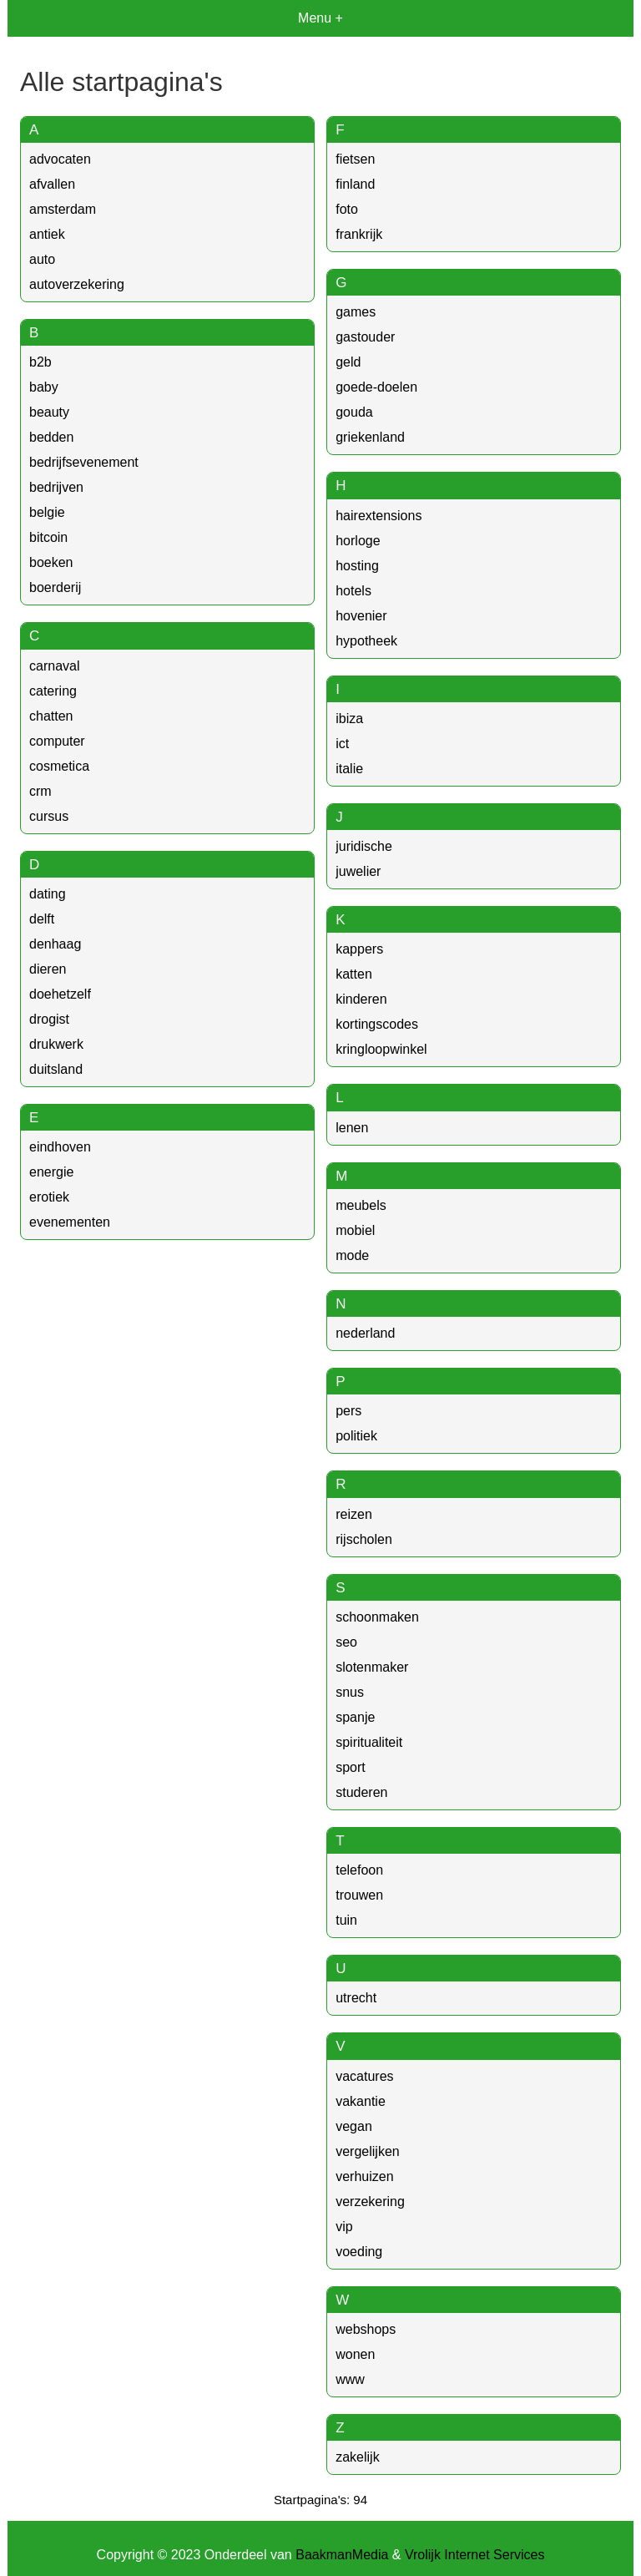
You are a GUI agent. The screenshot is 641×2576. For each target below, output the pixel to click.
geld (348, 362)
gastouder (365, 337)
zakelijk (357, 2457)
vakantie (361, 2101)
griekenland (370, 437)
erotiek (49, 1197)
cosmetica (59, 766)
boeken (51, 562)
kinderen (361, 999)
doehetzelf (60, 994)
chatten (51, 716)
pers (348, 1411)
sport (351, 1767)
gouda (354, 412)
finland (355, 184)
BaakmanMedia (341, 2555)
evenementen (69, 1222)
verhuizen (364, 2176)
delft (41, 919)
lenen (352, 1128)
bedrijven (56, 487)
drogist (49, 1019)
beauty (49, 412)
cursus (48, 816)
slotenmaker (372, 1667)
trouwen (359, 1895)
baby (43, 387)
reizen (354, 1514)
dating (47, 894)
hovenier (361, 616)
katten (354, 974)
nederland (365, 1333)
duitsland (56, 1069)
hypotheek (366, 641)
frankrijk (359, 234)
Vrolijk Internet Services (474, 2555)
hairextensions (378, 516)
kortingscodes (377, 1024)
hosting (357, 566)
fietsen (355, 159)
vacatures (364, 2076)
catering (53, 691)
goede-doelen (376, 387)
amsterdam (62, 209)
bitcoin (48, 537)
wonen (355, 2354)
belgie (47, 512)
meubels (361, 1205)
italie (349, 769)
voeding (359, 2252)
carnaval (54, 666)
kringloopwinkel (381, 1049)
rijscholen (364, 1539)
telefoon (359, 1870)
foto (347, 209)
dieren (47, 969)
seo (346, 1642)
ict (342, 743)
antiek (47, 234)
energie (51, 1172)
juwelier (358, 871)
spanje (355, 1717)
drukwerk (56, 1044)
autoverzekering (76, 284)
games (356, 312)
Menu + (320, 18)
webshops (366, 2329)
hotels (353, 591)
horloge (358, 541)
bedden (51, 437)
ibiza (349, 718)
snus (350, 1692)
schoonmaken (377, 1617)
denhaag (55, 944)
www (350, 2379)
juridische (364, 846)
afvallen (52, 184)
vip (344, 2226)
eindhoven (60, 1147)
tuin (346, 1920)
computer (57, 741)
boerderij (55, 587)
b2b (40, 362)
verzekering (370, 2201)
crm (40, 791)
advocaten (60, 159)
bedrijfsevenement (84, 462)
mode (352, 1255)
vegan (354, 2126)
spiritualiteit (369, 1742)
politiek (356, 1436)
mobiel (355, 1230)
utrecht (356, 1998)
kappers (359, 949)
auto (42, 259)
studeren (361, 1792)
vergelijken (367, 2151)
